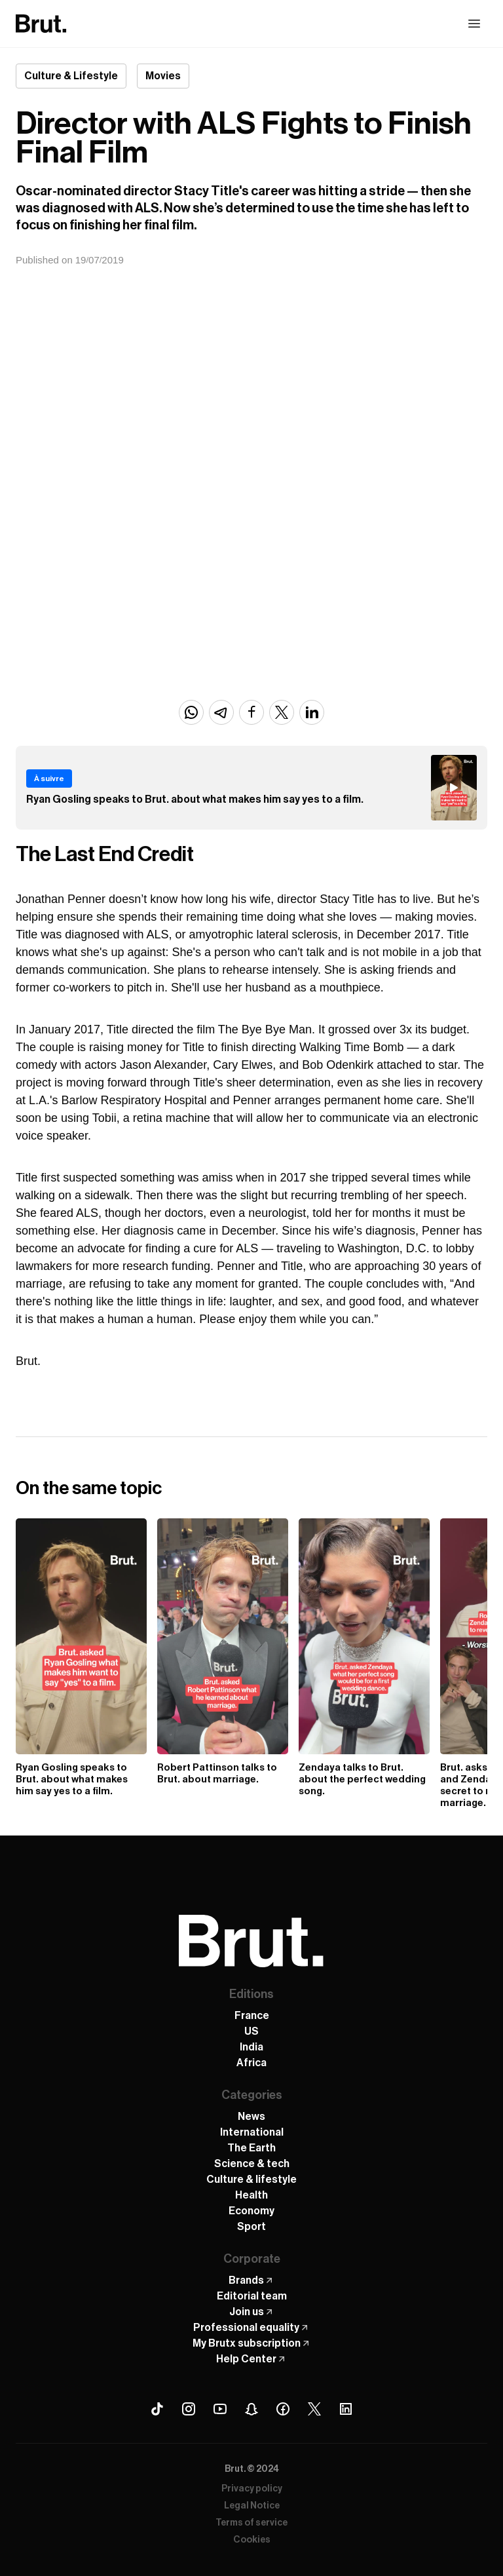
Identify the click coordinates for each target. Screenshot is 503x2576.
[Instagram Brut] (189, 2409)
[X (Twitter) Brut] (314, 2409)
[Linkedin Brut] (346, 2409)
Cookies (251, 2540)
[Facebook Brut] (283, 2409)
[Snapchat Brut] (251, 2409)
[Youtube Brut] (220, 2409)
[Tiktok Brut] (157, 2409)
